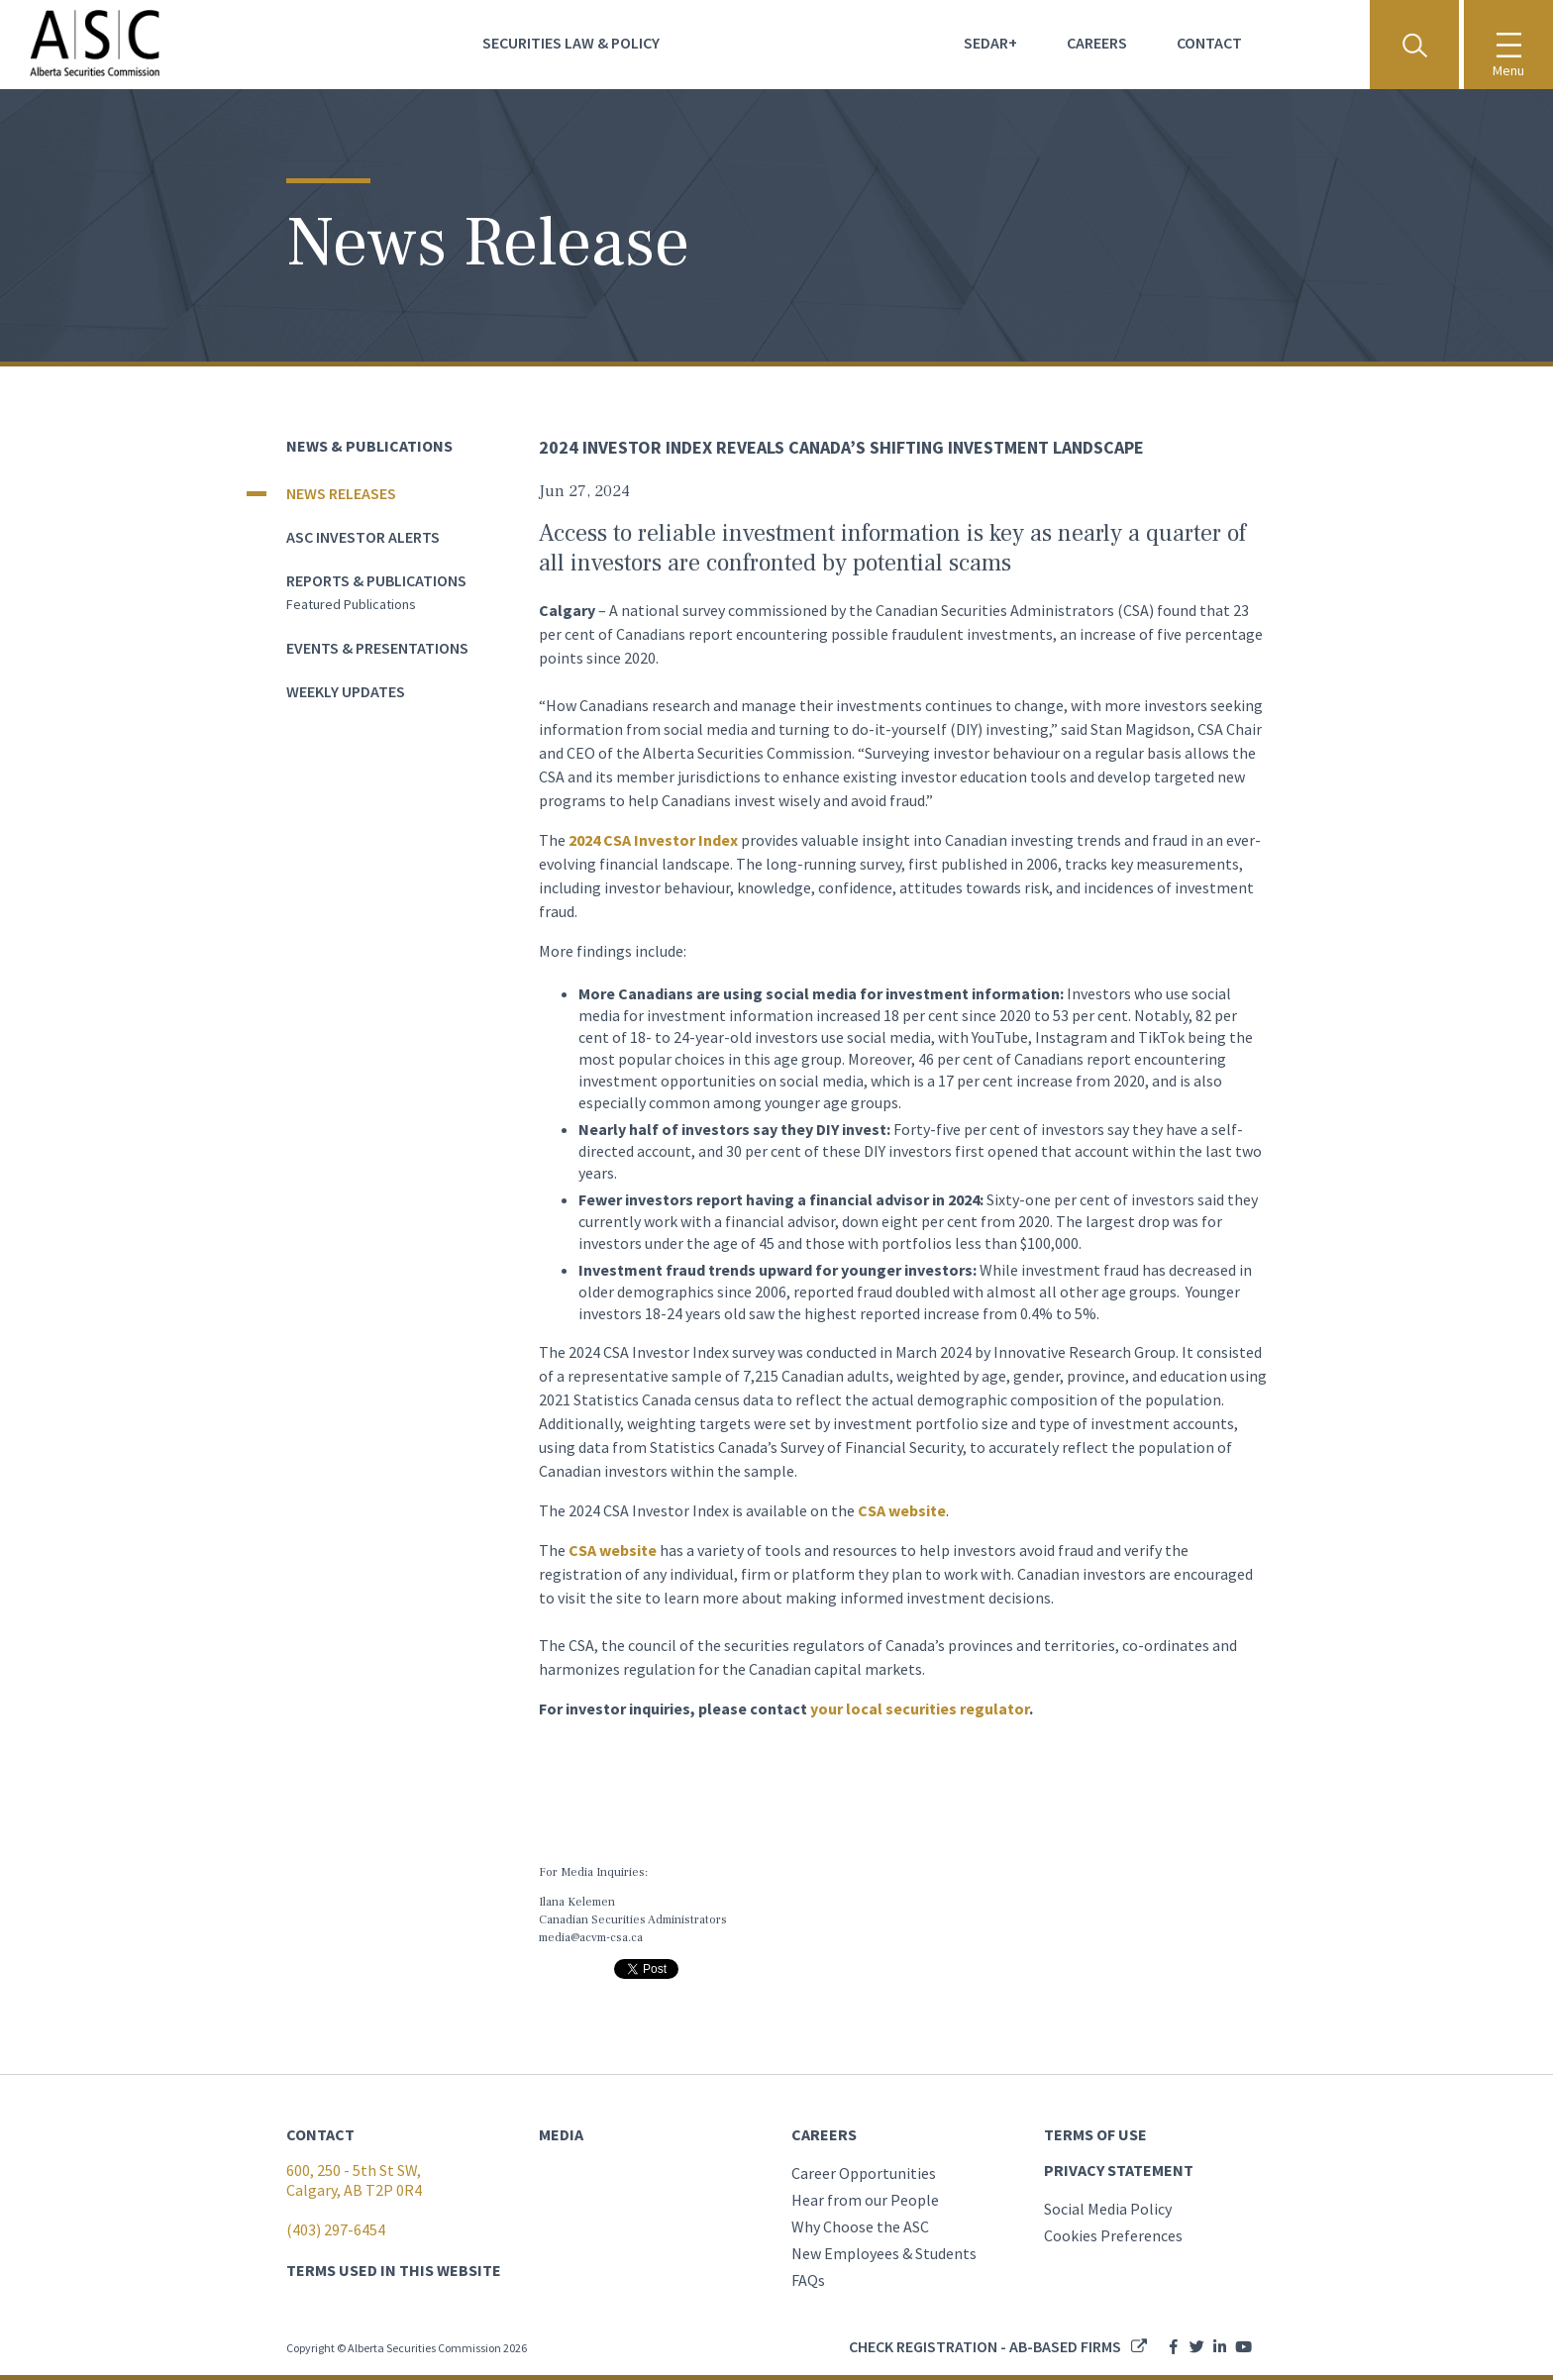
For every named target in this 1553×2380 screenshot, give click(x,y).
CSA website (902, 1510)
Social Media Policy (1108, 2209)
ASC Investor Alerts (363, 537)
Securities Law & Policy (571, 42)
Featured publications (351, 604)
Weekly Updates (345, 691)
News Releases (341, 493)
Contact (1209, 42)
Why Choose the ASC (860, 2226)
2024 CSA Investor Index (653, 840)
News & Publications (369, 446)
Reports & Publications (376, 580)
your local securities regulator (919, 1708)
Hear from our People (865, 2200)
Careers (1097, 42)
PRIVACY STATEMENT (1118, 2170)
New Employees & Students (884, 2253)
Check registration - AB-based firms (985, 2346)
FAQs (808, 2280)
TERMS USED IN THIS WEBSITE (393, 2270)
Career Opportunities (863, 2173)
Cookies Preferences (1113, 2235)
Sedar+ (990, 42)
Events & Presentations (377, 648)
